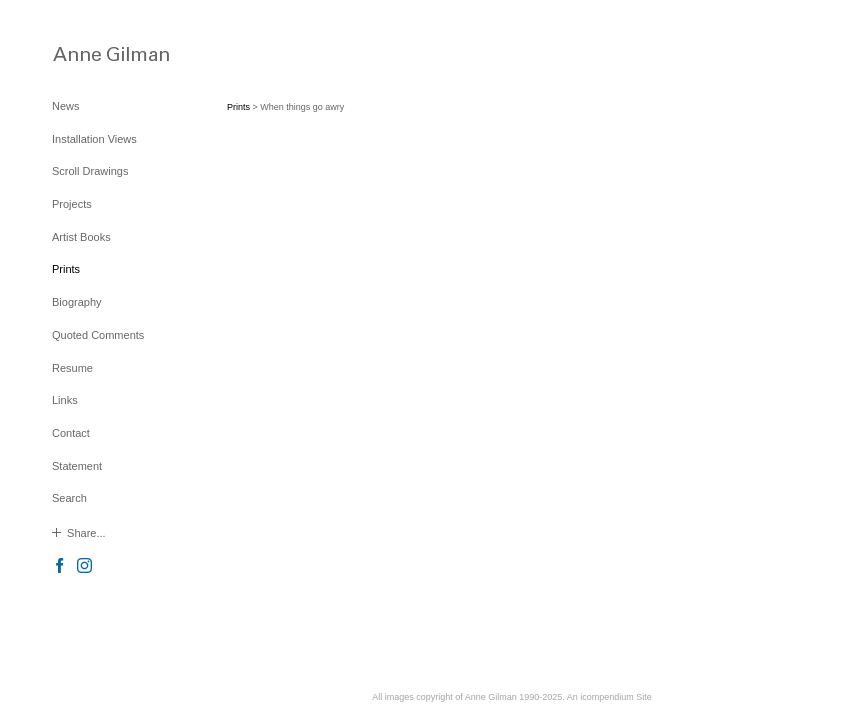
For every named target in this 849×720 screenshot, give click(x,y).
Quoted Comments (98, 335)
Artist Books (81, 237)
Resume (72, 368)
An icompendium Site (609, 697)
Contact (71, 433)
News (66, 106)
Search (69, 498)
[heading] (102, 53)
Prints (66, 269)
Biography (77, 302)
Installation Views (94, 139)
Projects (72, 204)
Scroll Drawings (90, 171)
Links (65, 400)
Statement (77, 466)
